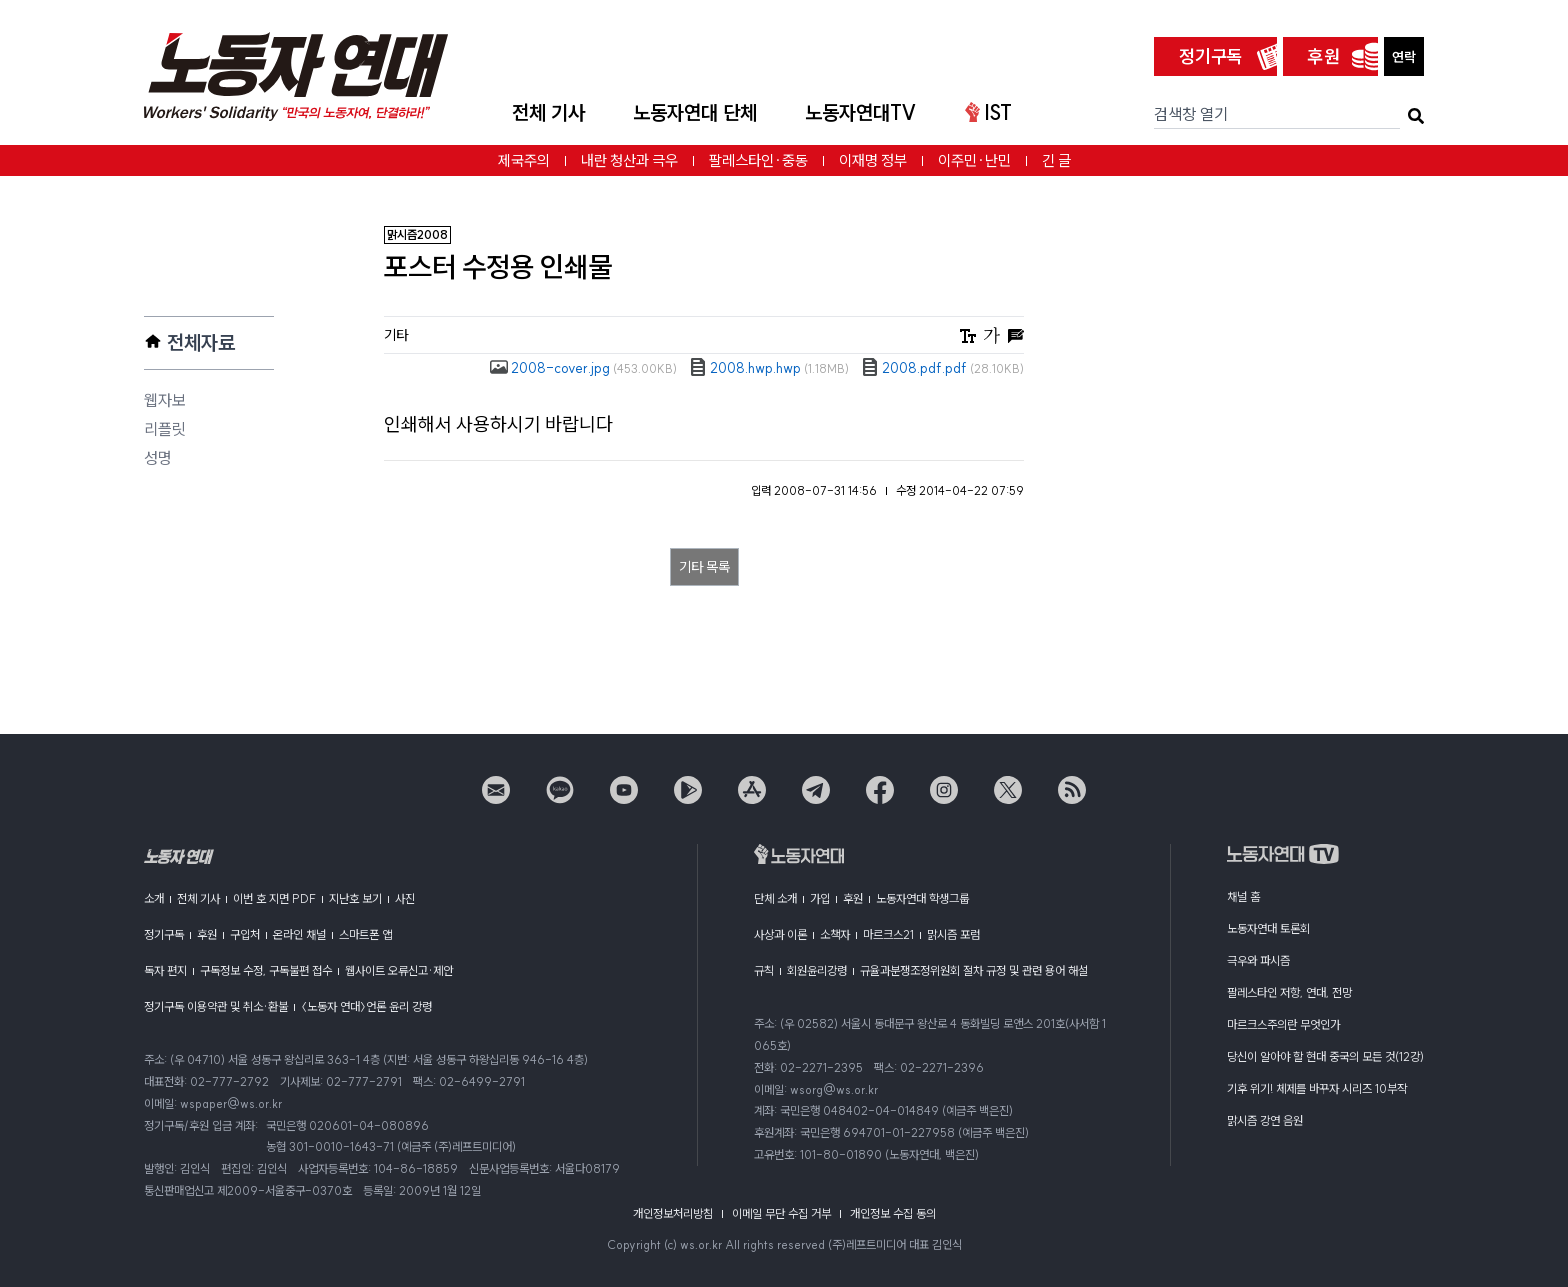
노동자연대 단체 (695, 112)
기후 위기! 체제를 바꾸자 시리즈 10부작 (1317, 1088)
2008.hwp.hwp (769, 368)
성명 (158, 458)
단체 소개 (775, 898)
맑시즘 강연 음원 (1265, 1120)
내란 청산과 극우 (629, 160)
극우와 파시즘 (1258, 960)
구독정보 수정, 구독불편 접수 (266, 970)
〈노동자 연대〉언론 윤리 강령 (366, 1006)
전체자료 (201, 342)
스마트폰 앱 (365, 934)
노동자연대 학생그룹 (922, 898)
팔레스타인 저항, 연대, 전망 (1289, 992)
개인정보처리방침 (673, 1213)
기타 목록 (704, 567)
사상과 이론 (780, 934)
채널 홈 (1243, 896)
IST (988, 112)
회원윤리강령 (817, 970)
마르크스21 (888, 934)
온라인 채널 (299, 934)
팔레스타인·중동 (758, 160)
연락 (1404, 57)
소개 (154, 898)
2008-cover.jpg (583, 368)
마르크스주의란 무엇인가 (1283, 1024)
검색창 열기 (1191, 114)
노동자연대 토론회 (1268, 928)
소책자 (835, 934)
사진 (405, 898)
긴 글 (1056, 160)
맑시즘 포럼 (953, 934)
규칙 (764, 970)
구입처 (245, 934)
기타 (396, 335)
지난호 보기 (355, 898)
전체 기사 (548, 112)
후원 (1324, 56)
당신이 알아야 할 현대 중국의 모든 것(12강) (1325, 1056)
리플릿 (165, 429)
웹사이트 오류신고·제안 (399, 970)
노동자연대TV (861, 112)
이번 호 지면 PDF (274, 898)
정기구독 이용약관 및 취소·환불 (216, 1006)
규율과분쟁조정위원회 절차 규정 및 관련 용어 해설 (974, 970)
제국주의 (524, 160)
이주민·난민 (974, 160)
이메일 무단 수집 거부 (781, 1213)
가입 (820, 898)
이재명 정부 (873, 160)
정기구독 (1211, 56)
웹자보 (165, 400)
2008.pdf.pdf (942, 368)
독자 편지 (165, 970)
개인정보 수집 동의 (893, 1213)
